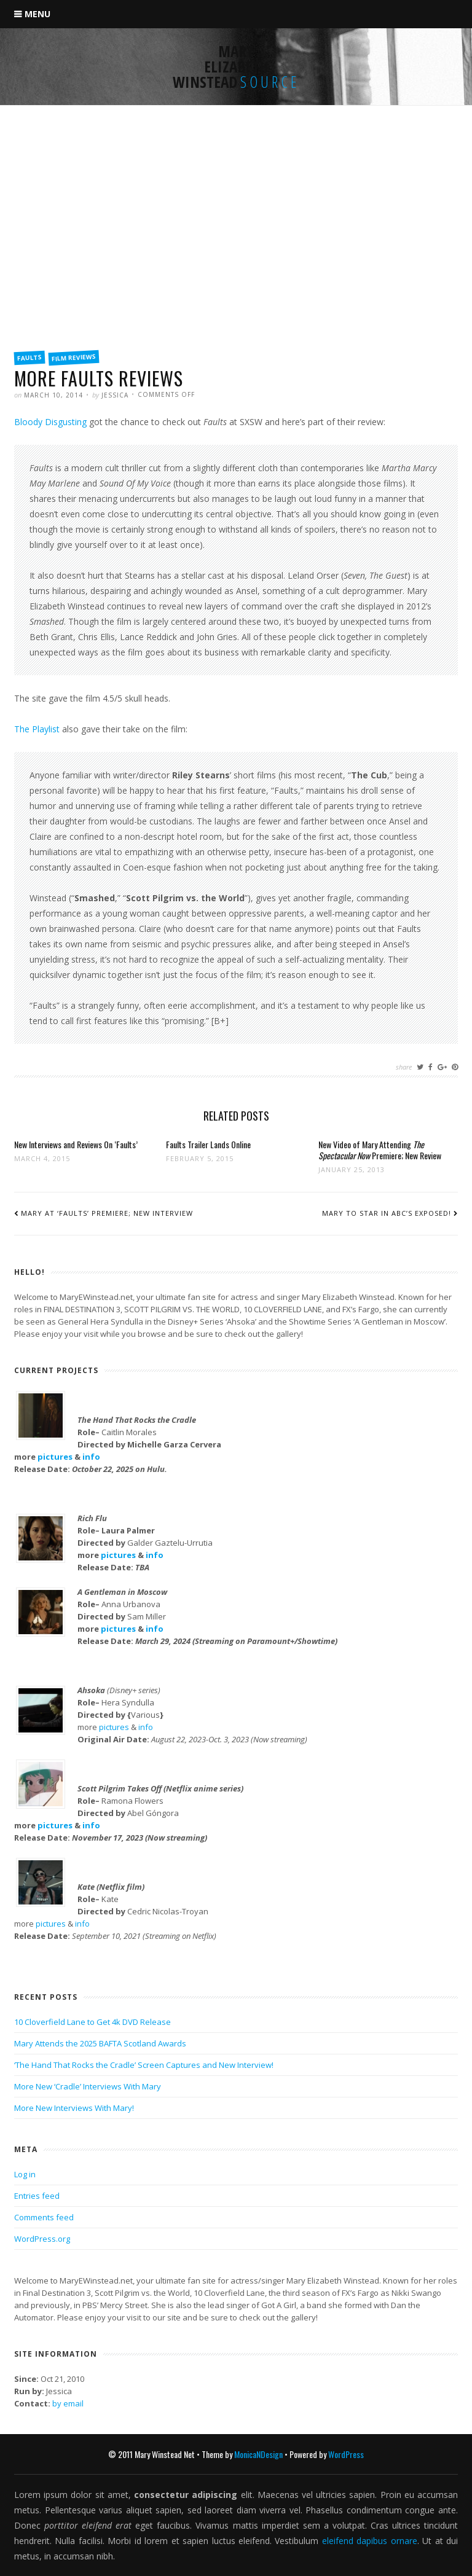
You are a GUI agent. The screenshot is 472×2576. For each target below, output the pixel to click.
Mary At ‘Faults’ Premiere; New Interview (107, 1213)
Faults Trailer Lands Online (208, 1144)
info (91, 1456)
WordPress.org (42, 2238)
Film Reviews (74, 357)
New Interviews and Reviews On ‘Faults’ (76, 1144)
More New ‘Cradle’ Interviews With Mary (87, 2086)
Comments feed (44, 2217)
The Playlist (37, 729)
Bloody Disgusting (50, 422)
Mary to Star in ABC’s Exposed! (386, 1213)
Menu (37, 14)
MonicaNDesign (258, 2454)
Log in (25, 2174)
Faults (29, 357)
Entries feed (37, 2195)
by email (68, 2403)
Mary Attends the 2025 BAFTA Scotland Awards (100, 2043)
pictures (55, 1456)
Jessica (114, 395)
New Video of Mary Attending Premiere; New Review (379, 1150)
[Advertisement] (236, 250)
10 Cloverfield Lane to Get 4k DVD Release (92, 2021)
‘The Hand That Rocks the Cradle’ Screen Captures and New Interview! (143, 2064)
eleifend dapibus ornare (369, 2541)
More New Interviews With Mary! (74, 2107)
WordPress (346, 2454)
